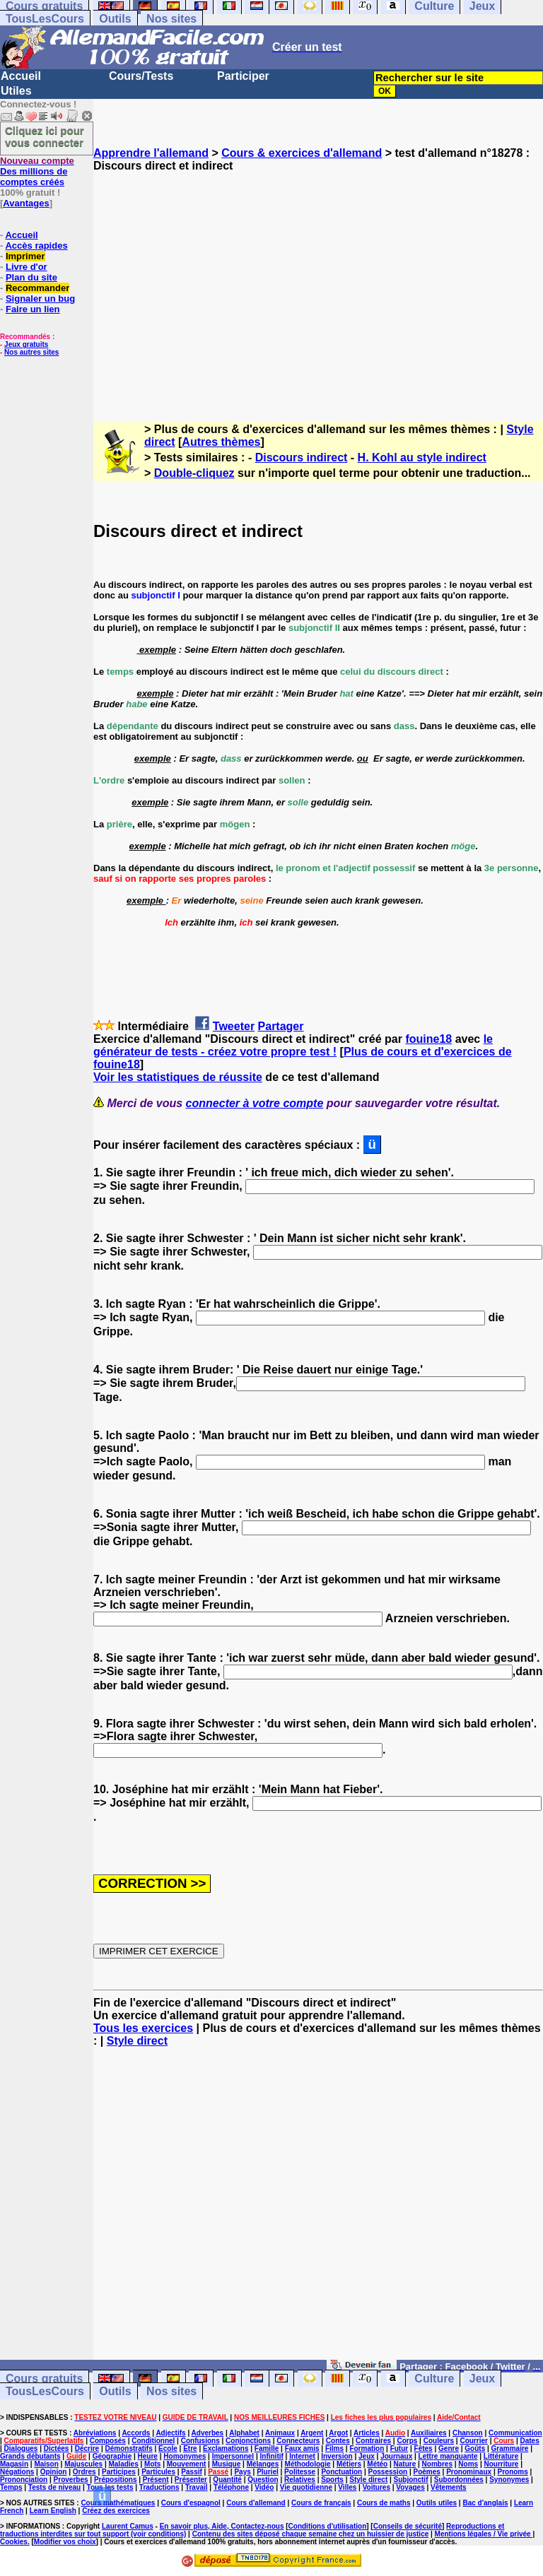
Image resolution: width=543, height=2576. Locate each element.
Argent (311, 2433)
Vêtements (449, 2487)
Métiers (349, 2464)
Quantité (227, 2479)
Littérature (501, 2456)
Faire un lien (33, 309)
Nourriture (501, 2464)
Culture (434, 2379)
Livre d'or (26, 266)
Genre (448, 2448)
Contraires (373, 2441)
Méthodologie (308, 2464)
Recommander (37, 288)
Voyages (410, 2487)
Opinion (53, 2472)
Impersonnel (233, 2456)
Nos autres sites (31, 352)
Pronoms (512, 2472)
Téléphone (231, 2487)
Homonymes (184, 2456)
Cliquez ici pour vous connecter (44, 136)
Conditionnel (153, 2441)
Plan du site (31, 277)
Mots (152, 2464)
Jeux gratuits (26, 344)
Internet (302, 2456)
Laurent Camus (127, 2526)
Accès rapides (36, 245)
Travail (196, 2487)
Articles (367, 2433)
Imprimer (25, 256)
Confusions (200, 2441)
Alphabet (244, 2433)
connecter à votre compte (255, 1103)
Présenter (191, 2479)
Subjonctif (411, 2479)
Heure (148, 2456)
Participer (243, 76)
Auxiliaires (429, 2433)
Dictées (56, 2448)
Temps (11, 2487)
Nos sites (171, 19)
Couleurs (439, 2441)
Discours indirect (301, 457)
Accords (136, 2433)
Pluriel (268, 2472)
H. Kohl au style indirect (422, 457)
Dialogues (21, 2448)
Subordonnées (459, 2479)
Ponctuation (341, 2472)
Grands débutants (30, 2456)
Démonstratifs (129, 2448)
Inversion (336, 2456)
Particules (158, 2472)
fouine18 (428, 1039)
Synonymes (509, 2479)
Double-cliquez (194, 473)
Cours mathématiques (118, 2503)
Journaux (396, 2456)
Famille (267, 2448)
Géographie (112, 2456)
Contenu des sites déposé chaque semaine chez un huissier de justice (310, 2534)
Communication (515, 2433)
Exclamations (225, 2448)
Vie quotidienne (306, 2487)
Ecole (167, 2448)
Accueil (21, 76)
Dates (529, 2441)
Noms (468, 2464)
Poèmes (426, 2472)
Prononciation (23, 2479)
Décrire (87, 2448)
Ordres (84, 2472)
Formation (366, 2448)
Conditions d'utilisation (327, 2526)
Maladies (123, 2464)
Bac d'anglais (485, 2503)
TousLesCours (45, 19)
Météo (377, 2464)
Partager (281, 1026)
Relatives (299, 2479)
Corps (407, 2441)
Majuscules (83, 2464)
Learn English (53, 2511)
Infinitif (272, 2456)
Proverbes (71, 2479)
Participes (119, 2472)
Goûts (475, 2448)
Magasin (14, 2464)
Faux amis (302, 2448)
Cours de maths (384, 2503)
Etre (190, 2448)
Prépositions (115, 2479)
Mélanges (263, 2464)
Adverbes (208, 2433)
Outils (115, 19)
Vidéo (264, 2487)
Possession (388, 2472)
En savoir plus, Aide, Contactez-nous (222, 2526)
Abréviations (95, 2433)
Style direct (137, 2041)
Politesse (299, 2472)
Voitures (376, 2487)
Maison (46, 2464)
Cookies (14, 2542)
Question (262, 2479)
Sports (332, 2479)
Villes (347, 2487)
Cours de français (321, 2503)
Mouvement (186, 2464)
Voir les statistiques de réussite (177, 1077)
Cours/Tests (141, 76)
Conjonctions (248, 2441)
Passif (191, 2472)
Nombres (437, 2464)
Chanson (467, 2433)
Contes (338, 2441)
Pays (242, 2472)
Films (334, 2448)
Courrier (473, 2441)
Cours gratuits (44, 2379)
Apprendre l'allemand (151, 153)
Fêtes (423, 2448)
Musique (226, 2464)
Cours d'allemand (256, 2503)
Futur (399, 2448)
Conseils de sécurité (407, 2526)
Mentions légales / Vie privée (484, 2534)
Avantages (26, 203)
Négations (17, 2472)
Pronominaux (468, 2472)
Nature (405, 2464)
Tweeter (234, 1026)
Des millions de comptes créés (37, 171)
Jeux (482, 2379)
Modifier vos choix (65, 2542)
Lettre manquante (448, 2456)
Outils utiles (436, 2503)
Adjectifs (170, 2433)
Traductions (159, 2487)
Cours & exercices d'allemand (301, 153)
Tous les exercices (143, 2028)
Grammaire (510, 2448)
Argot (338, 2433)
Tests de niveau (54, 2487)
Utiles (16, 91)
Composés (108, 2441)
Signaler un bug (40, 298)
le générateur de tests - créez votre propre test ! (293, 1045)
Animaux (280, 2433)
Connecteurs (298, 2441)
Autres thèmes (221, 442)
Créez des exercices (116, 2511)
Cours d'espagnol (191, 2503)
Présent (156, 2479)
